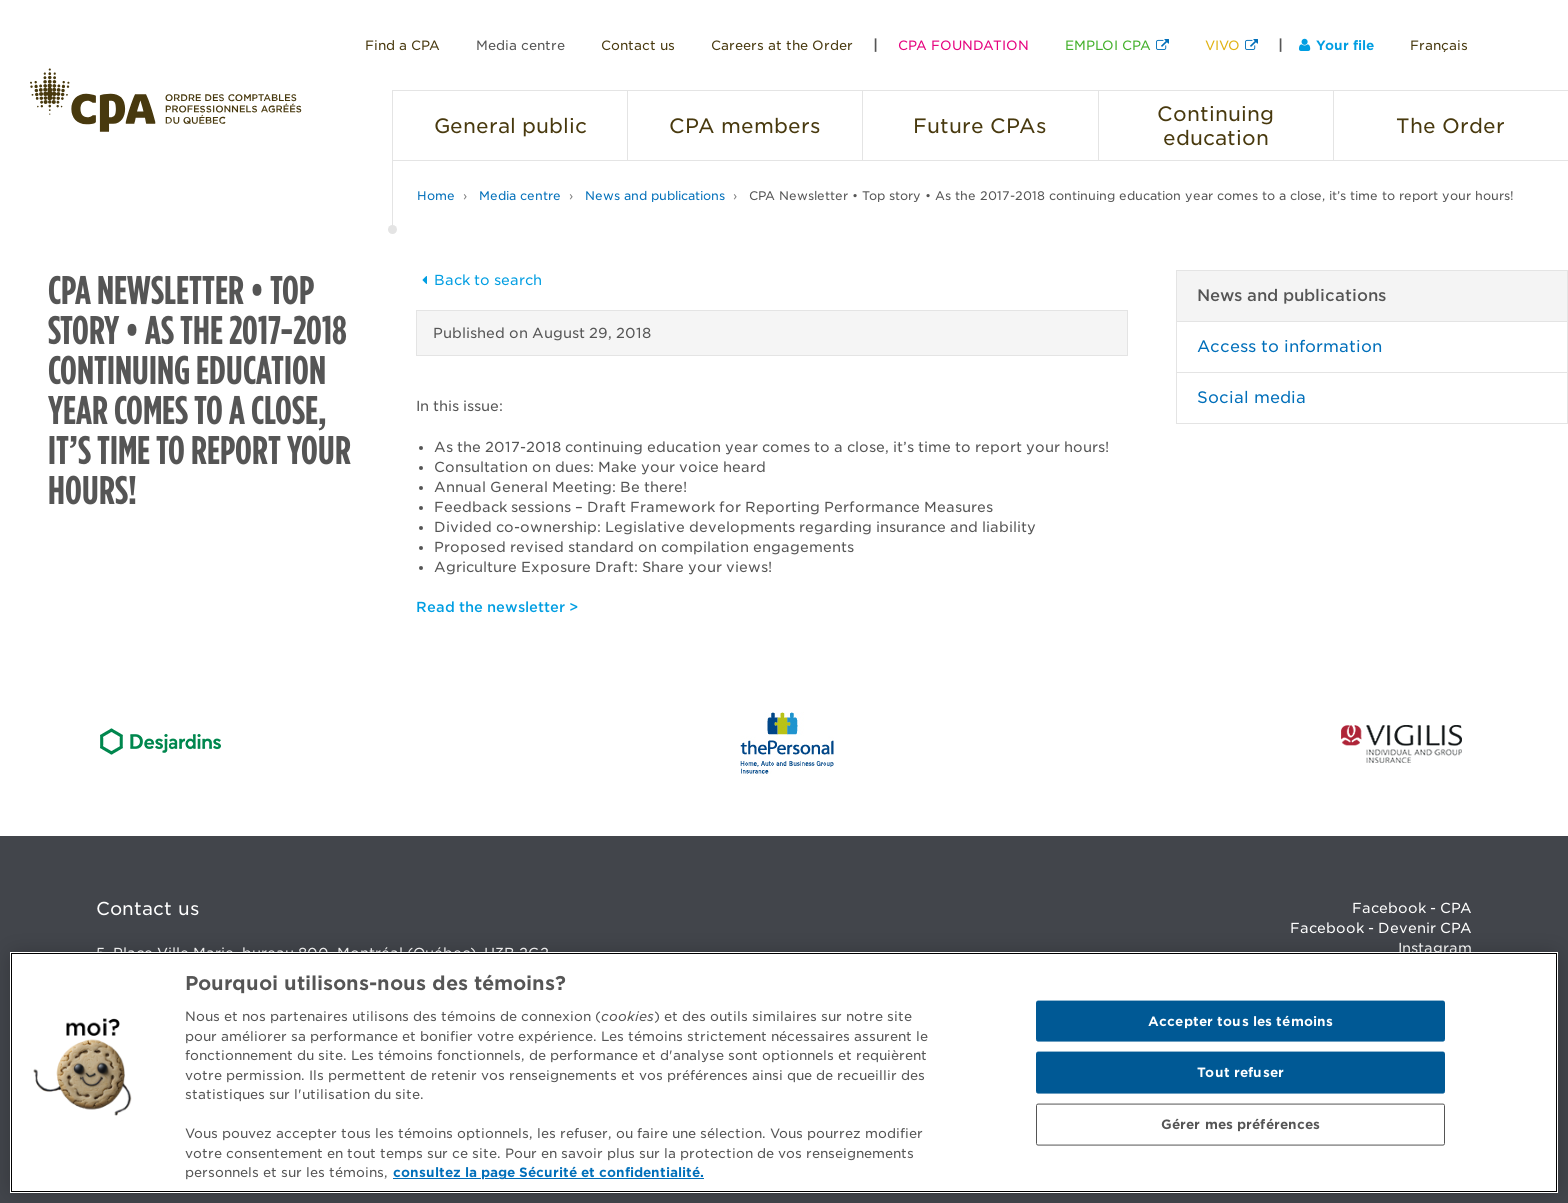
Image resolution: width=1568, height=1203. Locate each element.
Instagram (1435, 948)
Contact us (638, 45)
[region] (784, 1072)
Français (1439, 45)
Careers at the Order (782, 45)
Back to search (479, 280)
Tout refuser (1240, 1072)
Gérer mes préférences (1241, 1124)
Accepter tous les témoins (1240, 1020)
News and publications (655, 195)
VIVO (1222, 45)
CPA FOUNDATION (963, 45)
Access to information (1289, 346)
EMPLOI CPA (1108, 45)
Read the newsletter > (497, 607)
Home (436, 195)
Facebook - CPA (1412, 908)
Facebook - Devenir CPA (1381, 928)
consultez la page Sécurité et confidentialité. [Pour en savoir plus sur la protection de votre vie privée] (548, 1172)
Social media (1251, 397)
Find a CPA (402, 45)
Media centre (520, 45)
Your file (1336, 45)
